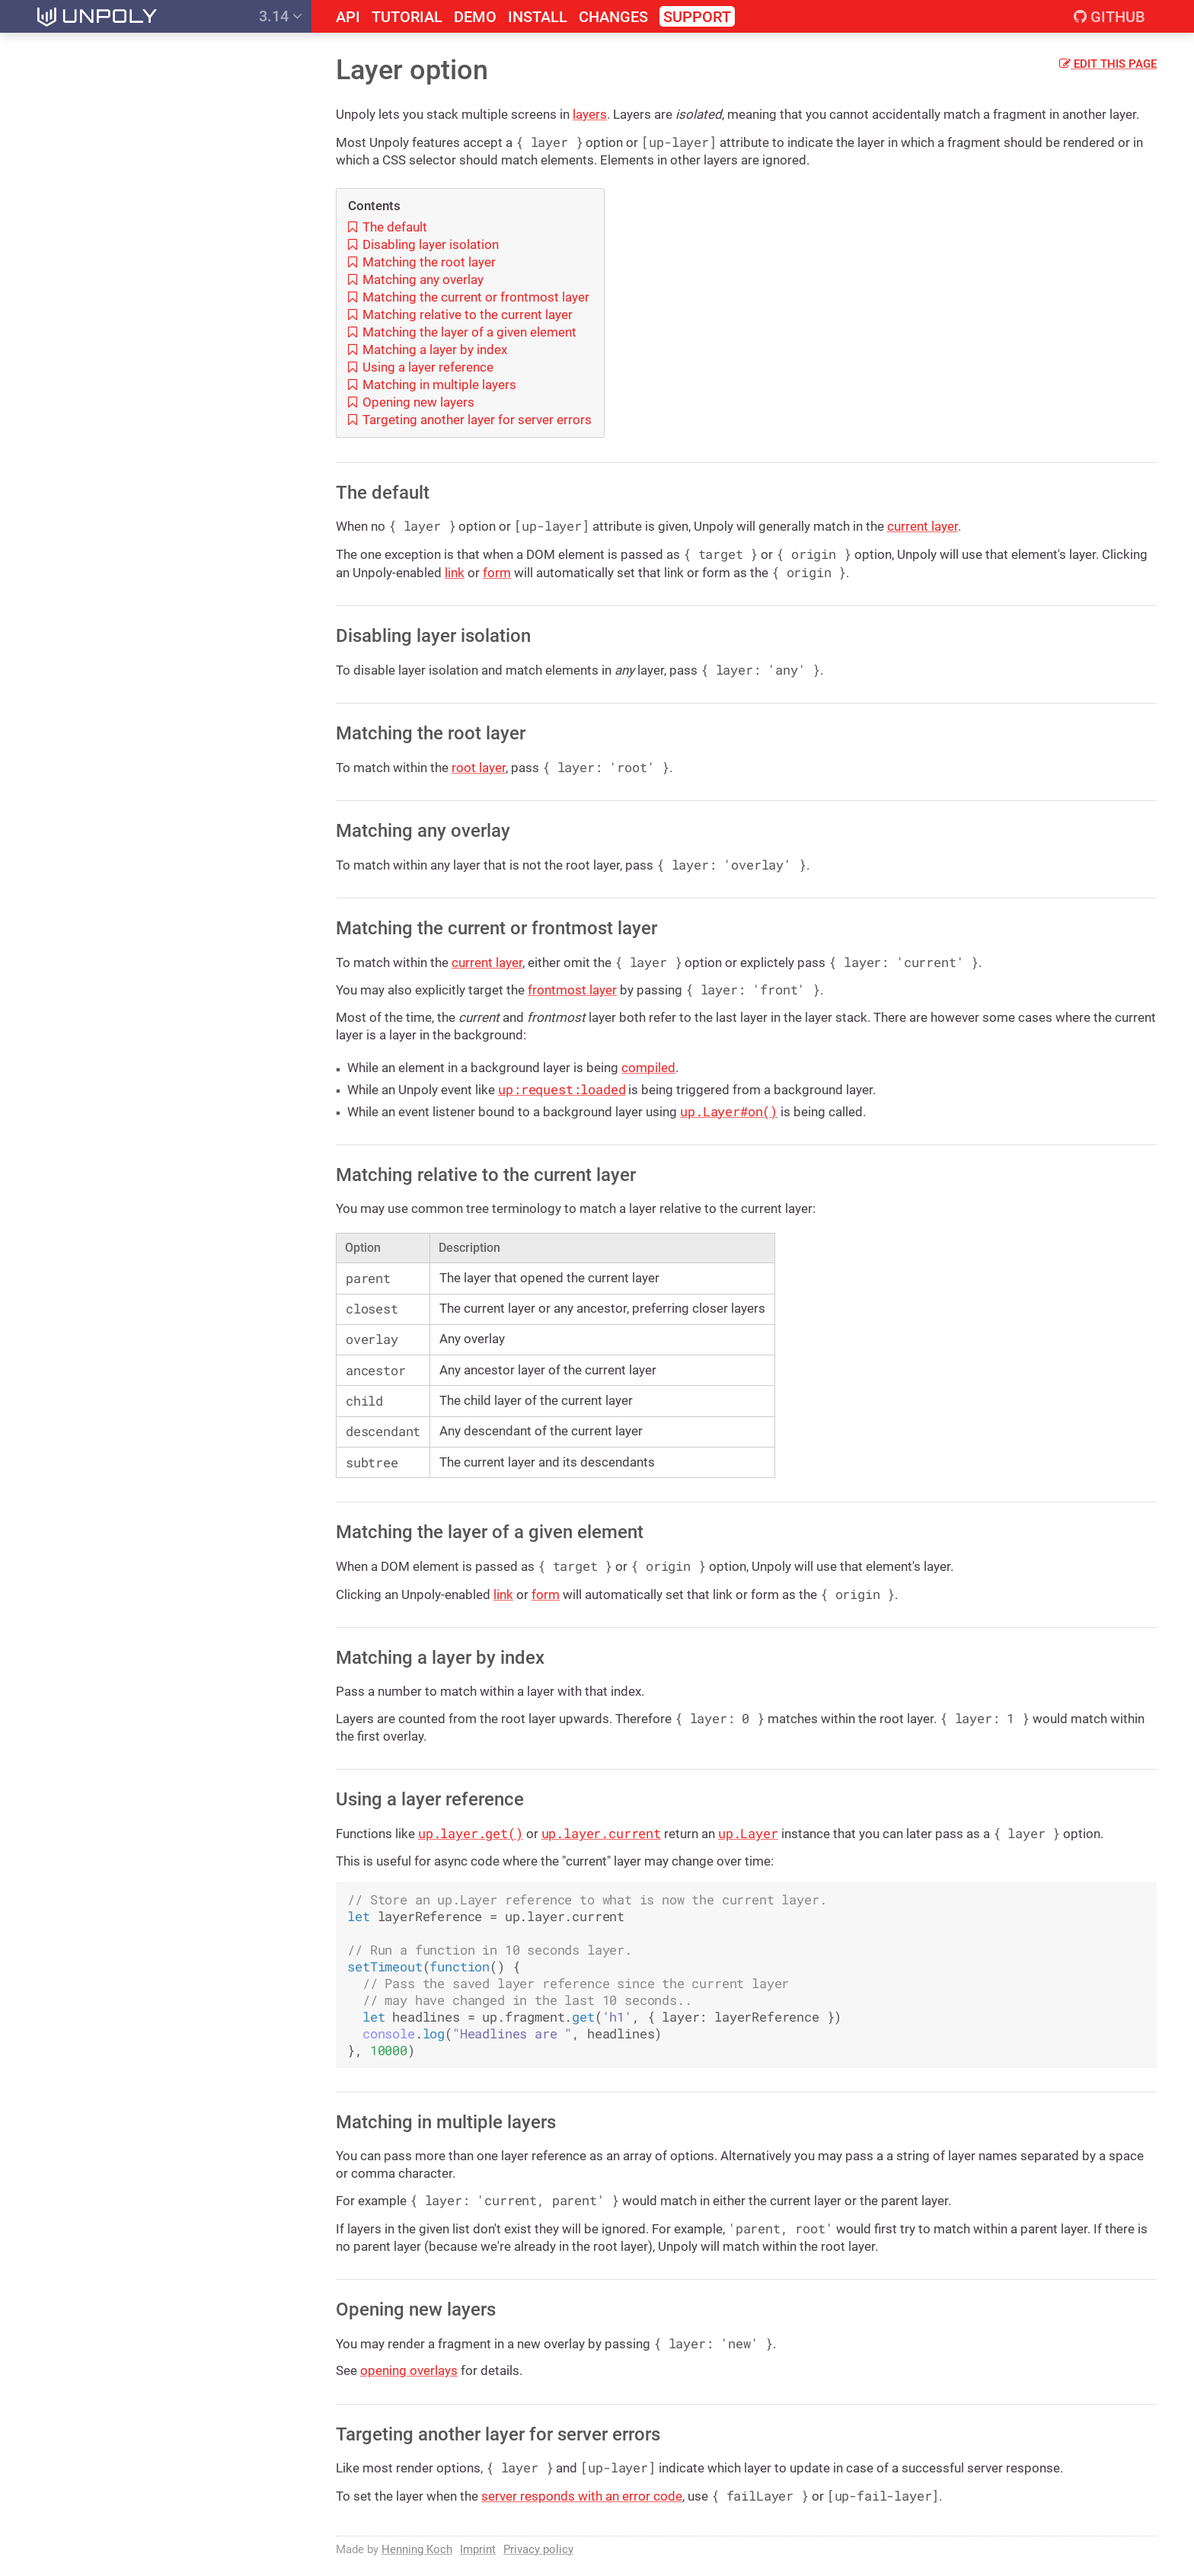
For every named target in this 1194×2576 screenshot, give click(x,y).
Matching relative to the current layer (460, 314)
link (455, 572)
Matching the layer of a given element (462, 332)
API (348, 17)
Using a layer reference (420, 367)
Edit (1108, 64)
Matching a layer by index (427, 349)
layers (590, 114)
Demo (475, 17)
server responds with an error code (581, 2496)
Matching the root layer (422, 262)
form (497, 572)
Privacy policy (538, 2549)
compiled (648, 1067)
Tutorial (407, 17)
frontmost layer (572, 990)
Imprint (478, 2549)
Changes (613, 17)
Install (537, 17)
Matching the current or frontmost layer (468, 297)
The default (387, 227)
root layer (479, 767)
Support (697, 17)
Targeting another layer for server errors (470, 419)
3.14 (280, 16)
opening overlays (409, 2370)
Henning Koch (417, 2549)
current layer (922, 526)
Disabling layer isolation (423, 244)
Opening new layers (411, 402)
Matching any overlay (416, 279)
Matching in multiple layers (432, 384)
